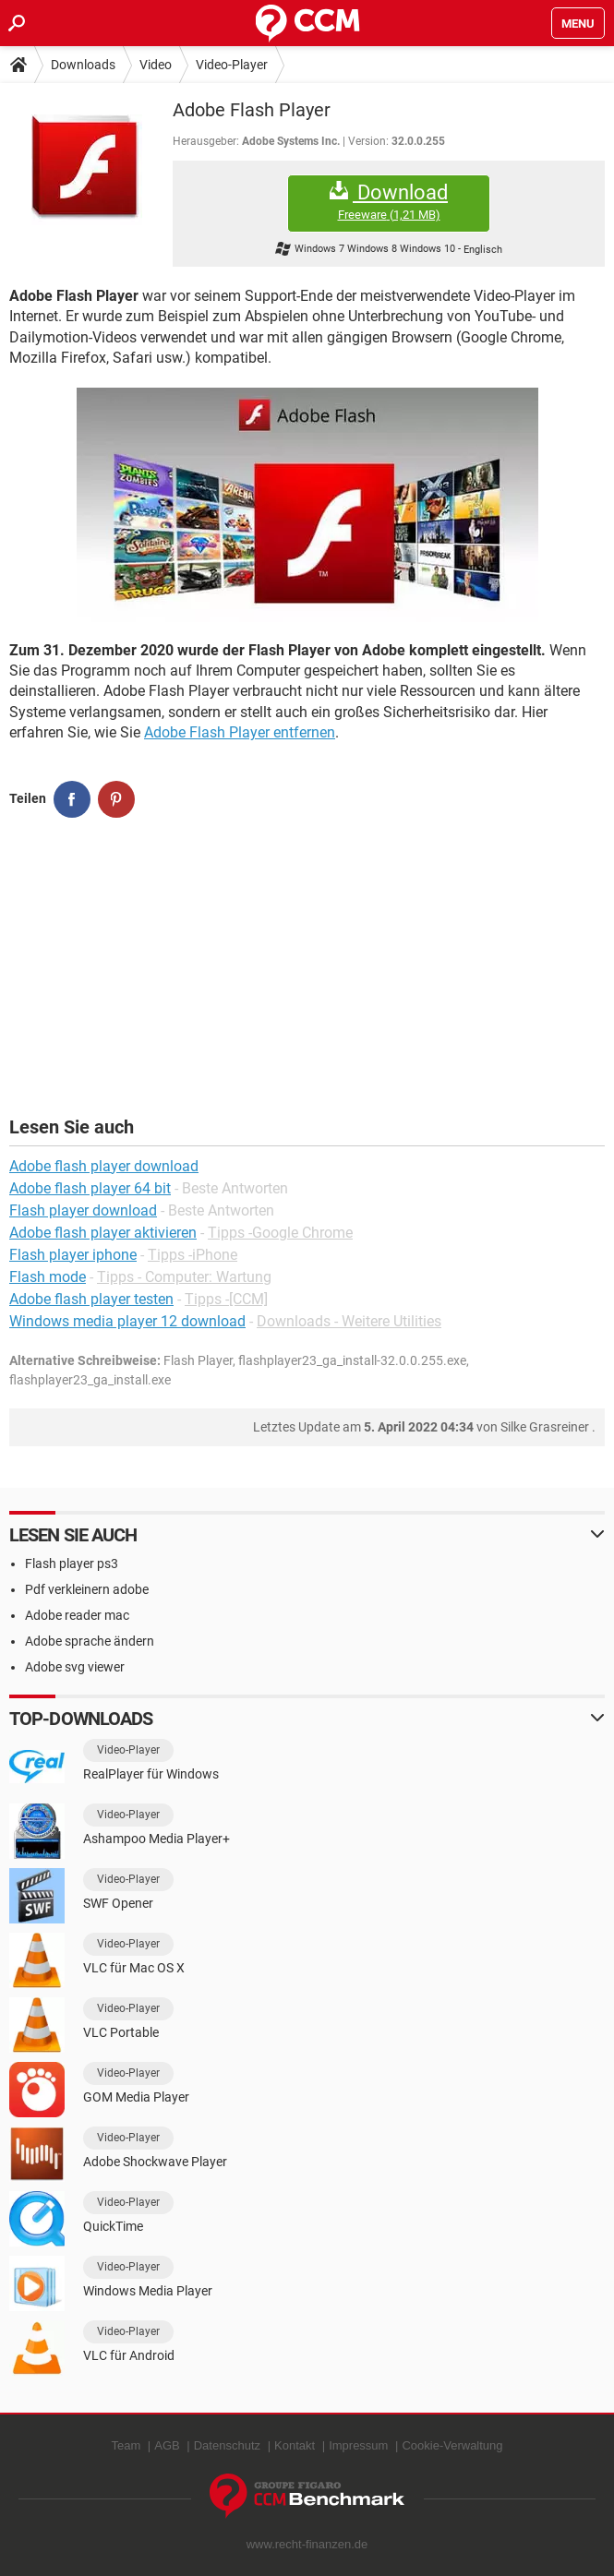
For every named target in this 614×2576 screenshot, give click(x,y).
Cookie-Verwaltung (452, 2445)
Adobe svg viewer (75, 1666)
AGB (166, 2445)
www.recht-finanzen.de (307, 2544)
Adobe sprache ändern (89, 1641)
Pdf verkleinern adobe (87, 1589)
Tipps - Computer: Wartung (184, 1277)
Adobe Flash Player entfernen (239, 732)
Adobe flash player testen (91, 1299)
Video (155, 64)
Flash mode (47, 1277)
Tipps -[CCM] (226, 1299)
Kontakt (294, 2445)
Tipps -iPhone (192, 1255)
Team (125, 2445)
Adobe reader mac (77, 1615)
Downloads (83, 64)
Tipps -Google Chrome (280, 1232)
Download (388, 201)
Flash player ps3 (71, 1563)
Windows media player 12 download (127, 1321)
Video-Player (232, 64)
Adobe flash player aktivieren (103, 1232)
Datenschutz (227, 2445)
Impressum (358, 2445)
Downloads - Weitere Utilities (349, 1321)
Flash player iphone (73, 1255)
